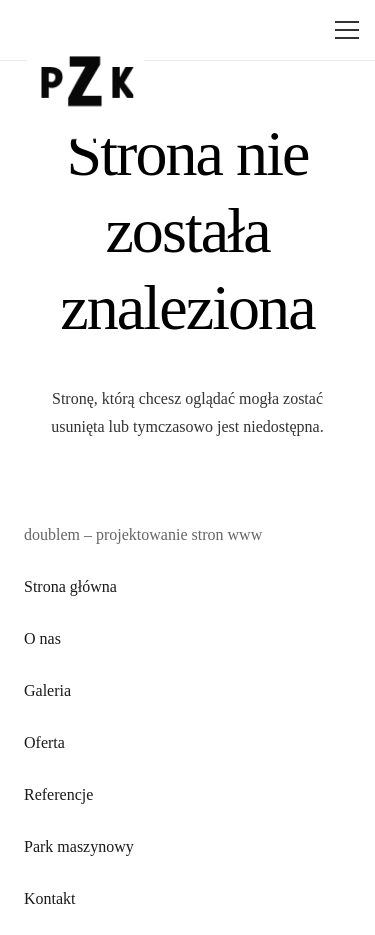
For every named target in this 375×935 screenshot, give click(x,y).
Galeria (47, 690)
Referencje (58, 794)
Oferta (44, 742)
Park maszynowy (79, 846)
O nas (42, 638)
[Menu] (343, 30)
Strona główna (70, 586)
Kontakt (50, 898)
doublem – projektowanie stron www (143, 534)
